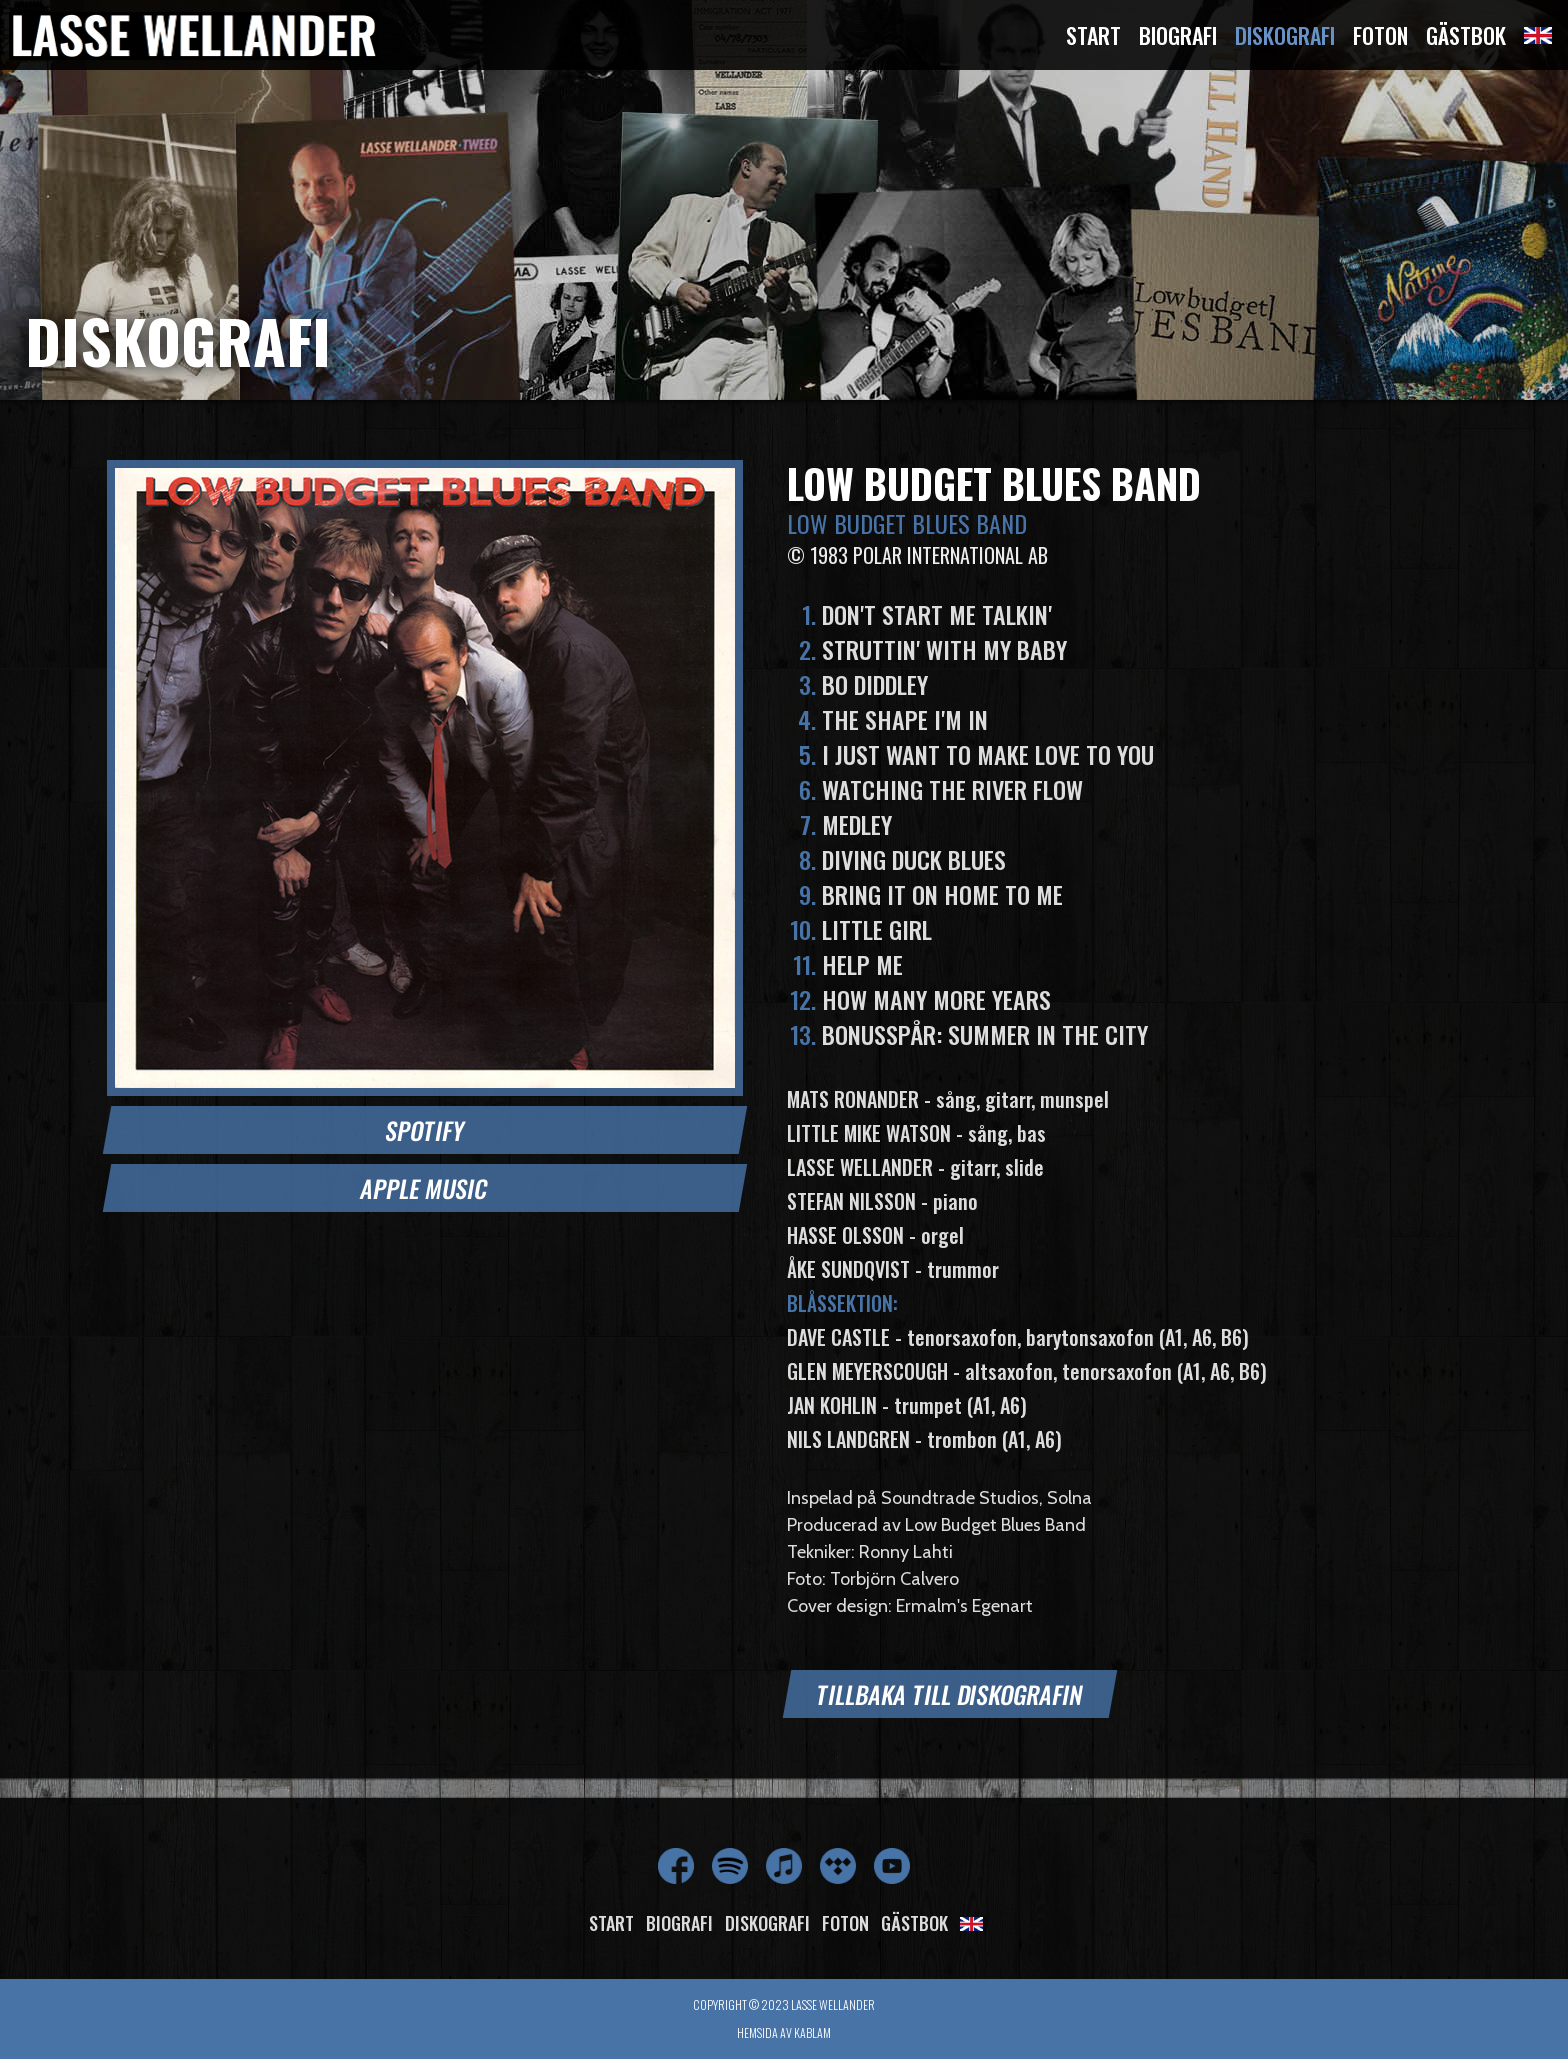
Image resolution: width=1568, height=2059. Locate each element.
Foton (1380, 35)
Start (1093, 35)
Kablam (812, 2032)
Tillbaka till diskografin (950, 1694)
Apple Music (424, 1188)
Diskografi (1285, 35)
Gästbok (1466, 35)
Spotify (425, 1130)
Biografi (1178, 35)
